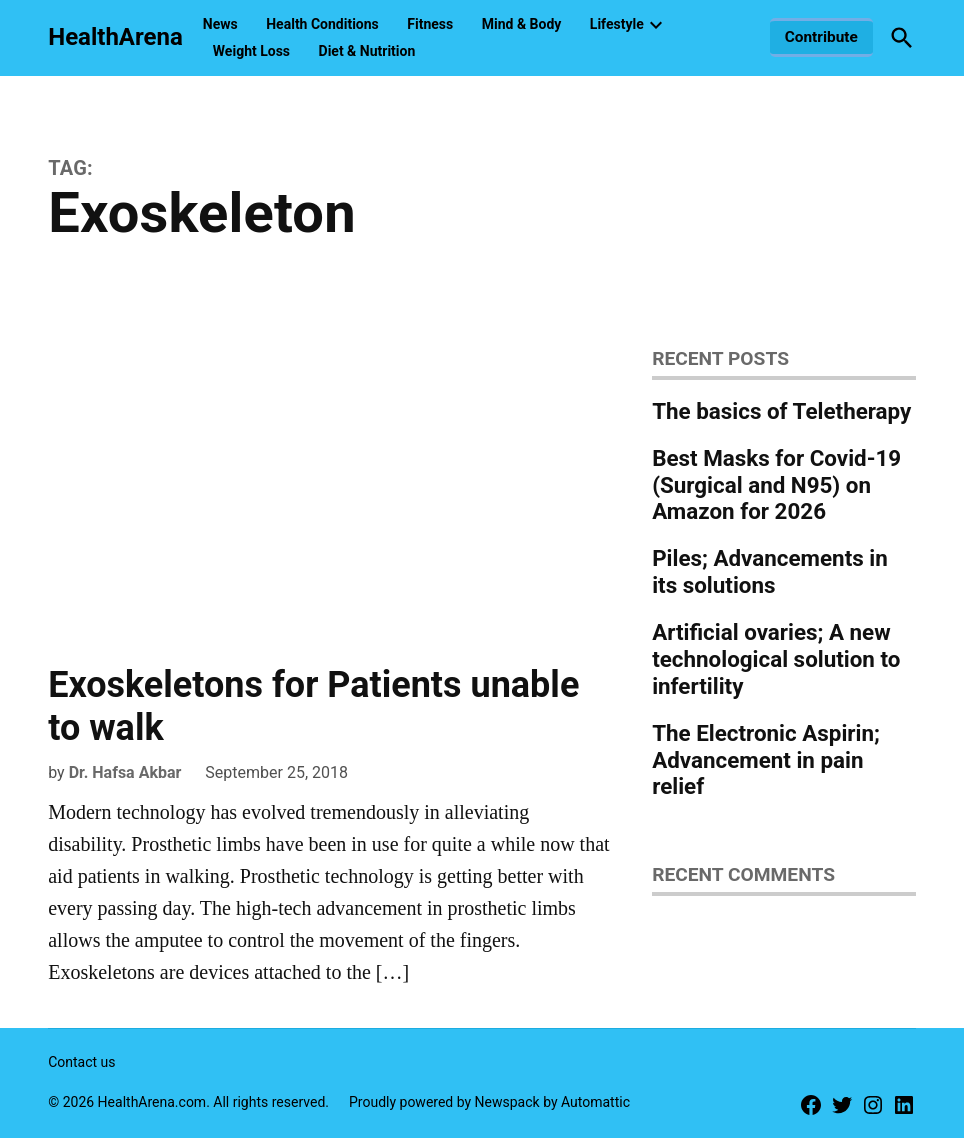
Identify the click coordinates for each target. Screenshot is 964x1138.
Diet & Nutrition (367, 51)
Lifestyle (617, 24)
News (220, 24)
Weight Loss (251, 51)
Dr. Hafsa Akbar (125, 772)
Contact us (81, 1062)
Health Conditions (322, 24)
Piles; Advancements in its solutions (770, 571)
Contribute (821, 37)
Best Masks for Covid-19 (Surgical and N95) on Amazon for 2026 (776, 485)
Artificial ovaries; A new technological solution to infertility (776, 659)
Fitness (430, 24)
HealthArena (115, 37)
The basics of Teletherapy (781, 411)
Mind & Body (522, 24)
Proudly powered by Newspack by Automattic (489, 1102)
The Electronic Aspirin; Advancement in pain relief (766, 760)
